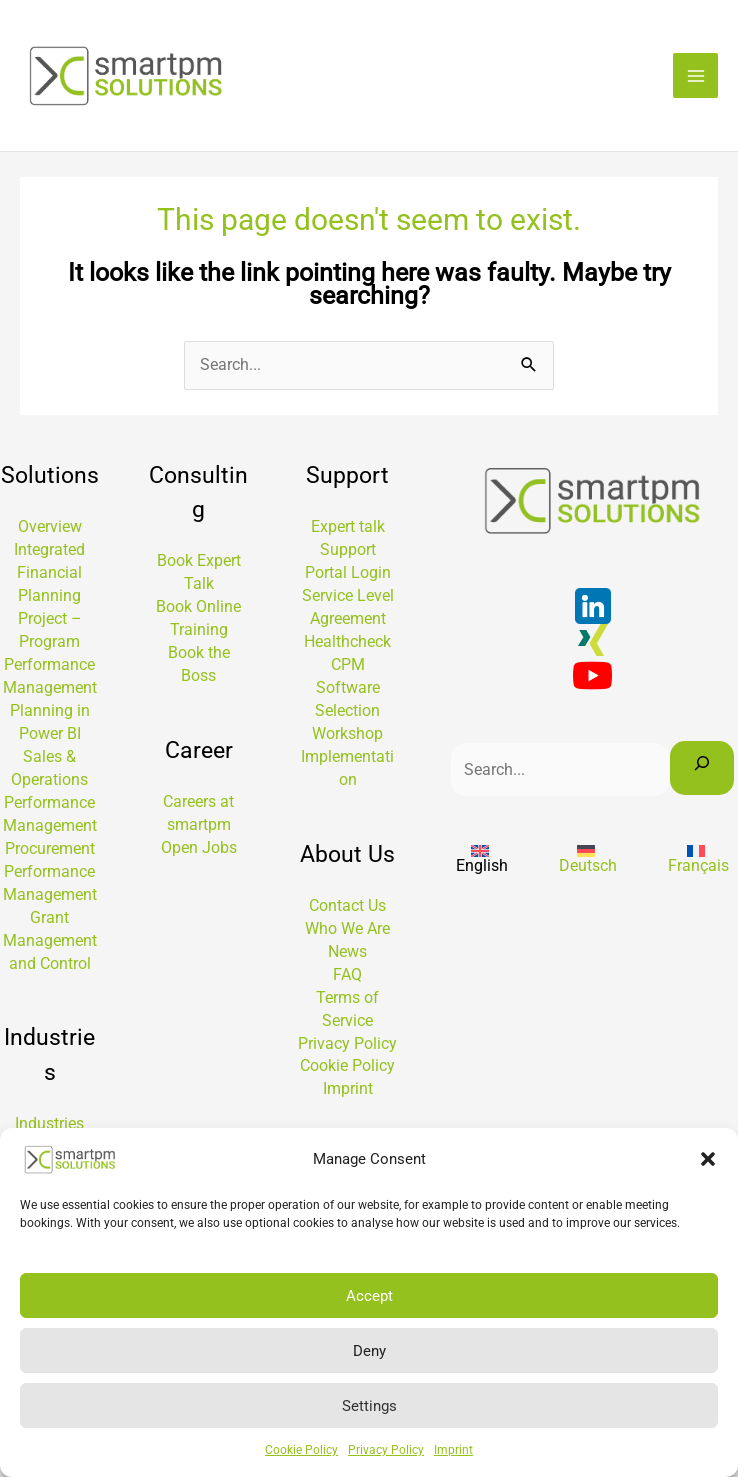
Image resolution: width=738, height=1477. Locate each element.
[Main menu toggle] (695, 77)
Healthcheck (347, 645)
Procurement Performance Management (50, 875)
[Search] (702, 772)
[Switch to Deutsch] (588, 861)
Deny (369, 1351)
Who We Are (347, 932)
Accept (369, 1296)
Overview (50, 530)
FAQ (347, 978)
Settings (369, 1406)
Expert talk (348, 530)
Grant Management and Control (50, 944)
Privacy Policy (386, 1450)
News (347, 955)
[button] (708, 1159)
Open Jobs (199, 851)
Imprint (453, 1450)
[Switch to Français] (698, 861)
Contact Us (347, 909)
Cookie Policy (301, 1450)
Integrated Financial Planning (49, 576)
